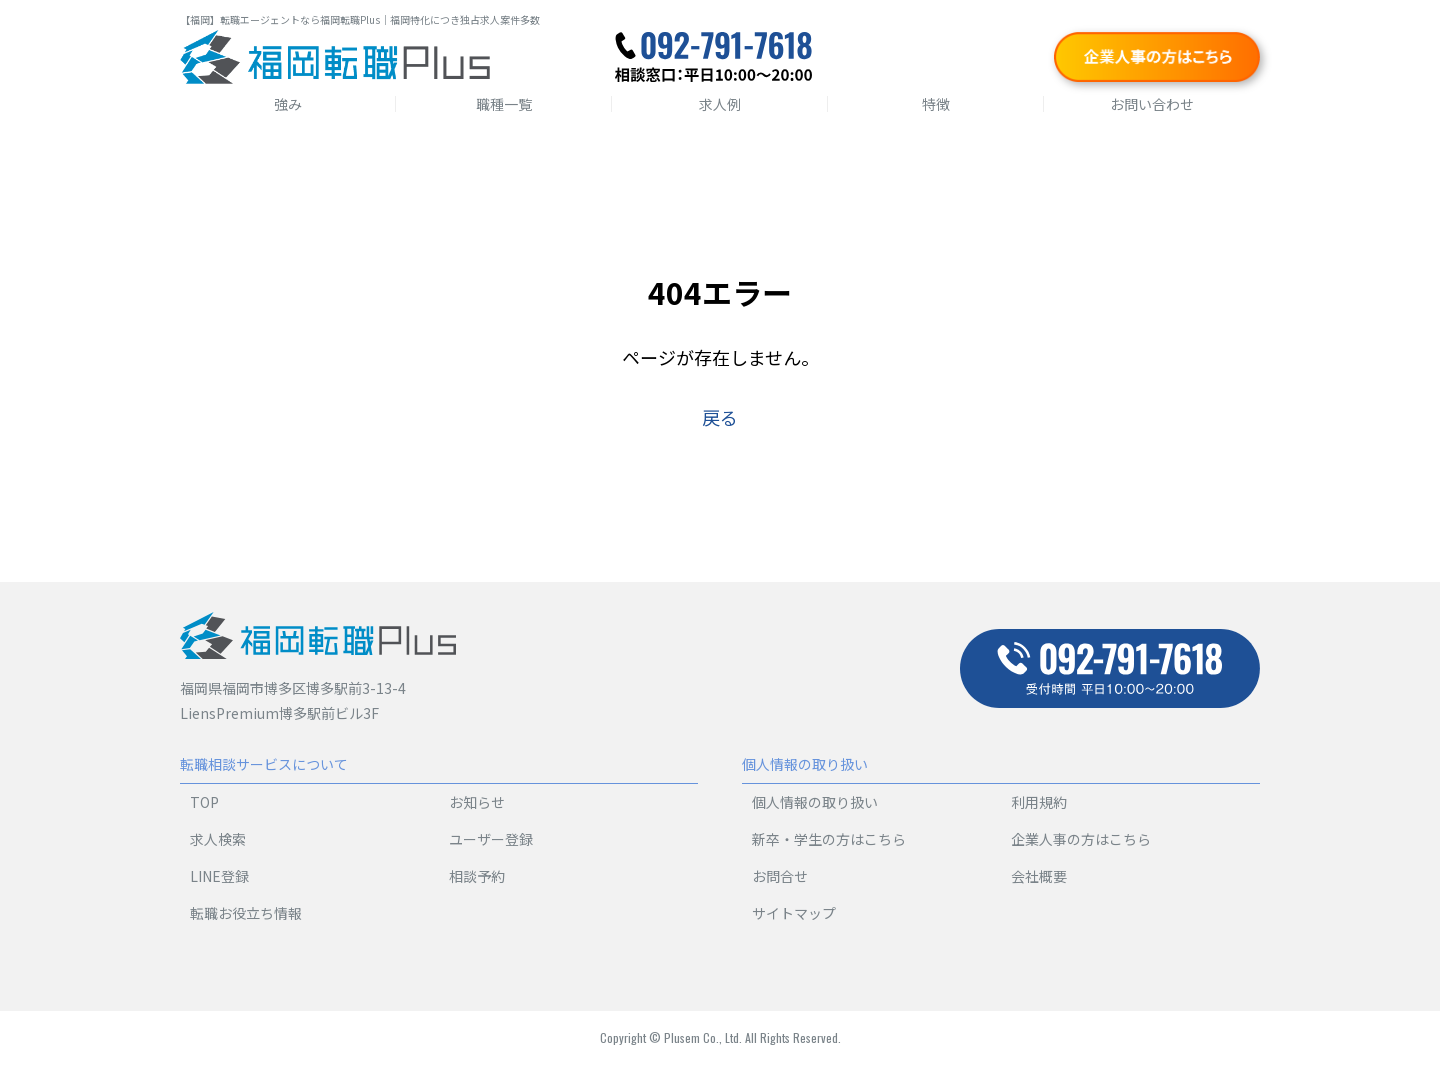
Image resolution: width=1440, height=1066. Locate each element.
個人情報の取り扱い (815, 802)
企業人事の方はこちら (1081, 839)
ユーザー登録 (491, 839)
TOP (204, 802)
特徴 (936, 104)
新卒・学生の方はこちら (829, 839)
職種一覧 (504, 104)
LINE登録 (219, 876)
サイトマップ (794, 913)
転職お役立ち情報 (246, 913)
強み (288, 104)
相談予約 (477, 876)
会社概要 (1039, 876)
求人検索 (218, 839)
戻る (720, 417)
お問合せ (780, 876)
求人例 (720, 104)
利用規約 (1039, 802)
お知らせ (477, 802)
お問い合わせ (1152, 104)
